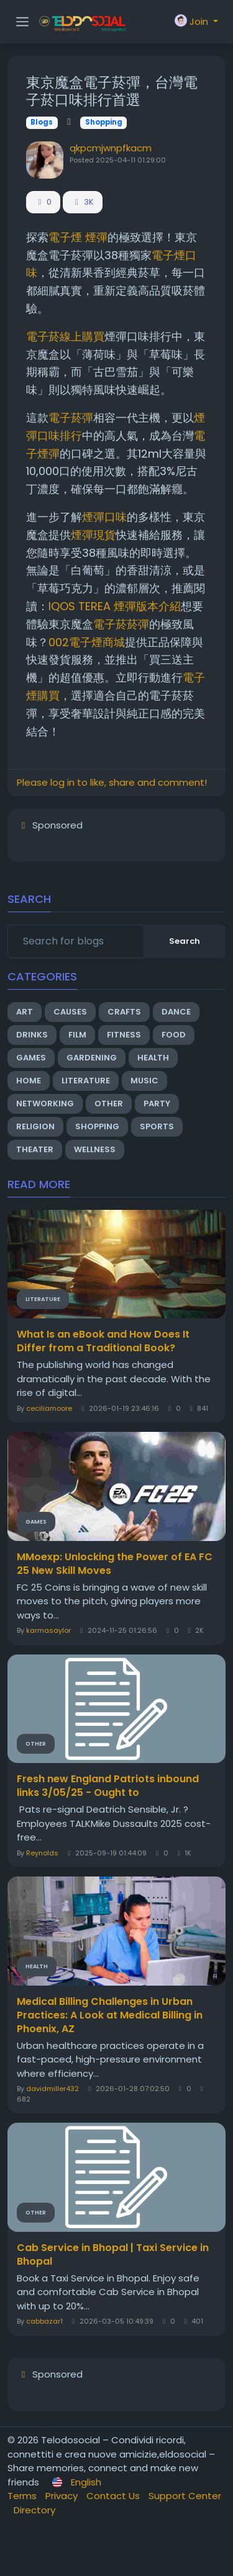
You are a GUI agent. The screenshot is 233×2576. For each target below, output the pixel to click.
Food (174, 1035)
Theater (34, 1149)
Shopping (103, 122)
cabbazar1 (44, 2321)
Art (24, 1012)
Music (144, 1080)
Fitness (124, 1035)
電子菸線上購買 (65, 336)
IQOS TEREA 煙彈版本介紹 (114, 606)
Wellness (95, 1149)
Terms (23, 2495)
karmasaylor (48, 1630)
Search (184, 941)
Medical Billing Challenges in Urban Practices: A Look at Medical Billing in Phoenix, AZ (110, 2015)
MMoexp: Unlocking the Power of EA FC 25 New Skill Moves (114, 1564)
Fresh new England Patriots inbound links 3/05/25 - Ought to (108, 1786)
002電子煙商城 (86, 642)
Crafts (124, 1012)
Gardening (91, 1058)
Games (31, 1058)
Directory (34, 2509)
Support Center (184, 2495)
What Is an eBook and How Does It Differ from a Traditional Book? (103, 1341)
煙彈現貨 (93, 535)
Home (28, 1080)
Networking (45, 1103)
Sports (157, 1126)
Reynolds (42, 1853)
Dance (176, 1012)
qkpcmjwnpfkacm (111, 147)
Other (108, 1103)
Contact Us (114, 2495)
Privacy (62, 2495)
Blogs (41, 122)
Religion (35, 1126)
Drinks (32, 1035)
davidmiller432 (52, 2089)
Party (157, 1103)
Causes (70, 1012)
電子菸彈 (70, 417)
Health (153, 1058)
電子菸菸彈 (121, 624)
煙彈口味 (104, 517)
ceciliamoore (49, 1408)
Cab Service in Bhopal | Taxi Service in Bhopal (113, 2254)
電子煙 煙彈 (77, 237)
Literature (86, 1080)
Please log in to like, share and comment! (112, 782)
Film (77, 1035)
